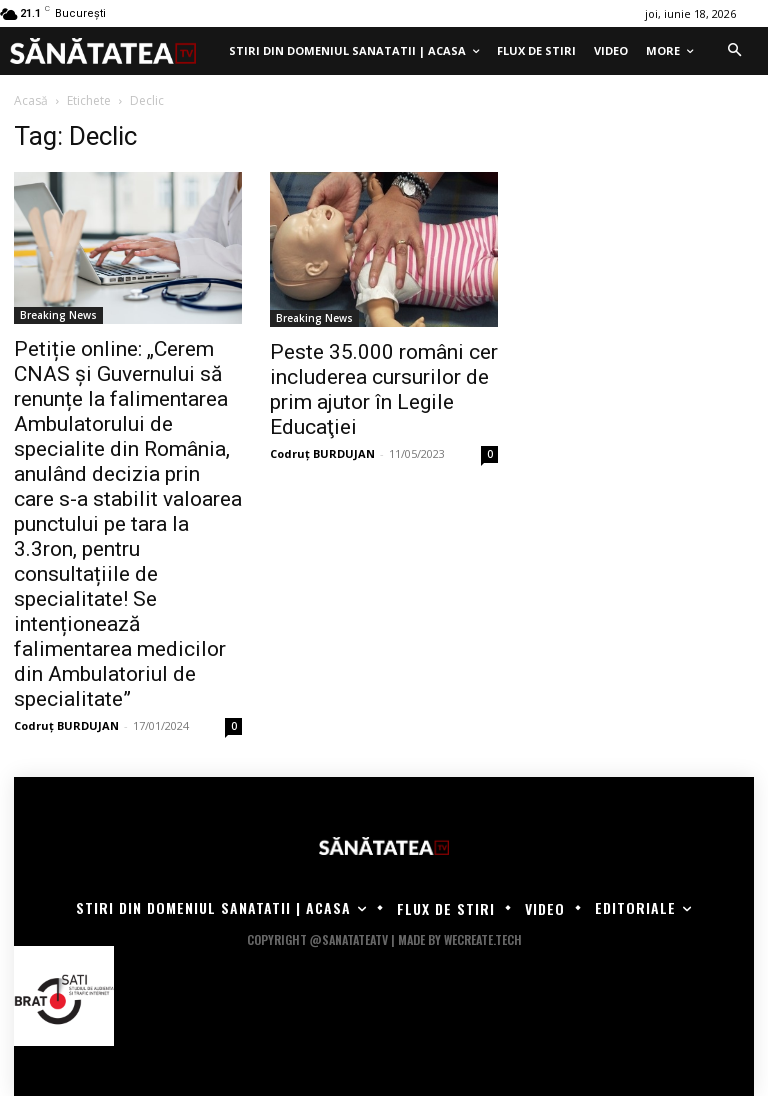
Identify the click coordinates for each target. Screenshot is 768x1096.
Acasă (31, 100)
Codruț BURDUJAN (66, 725)
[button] (734, 51)
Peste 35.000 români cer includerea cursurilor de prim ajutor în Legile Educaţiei (384, 389)
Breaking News (58, 315)
